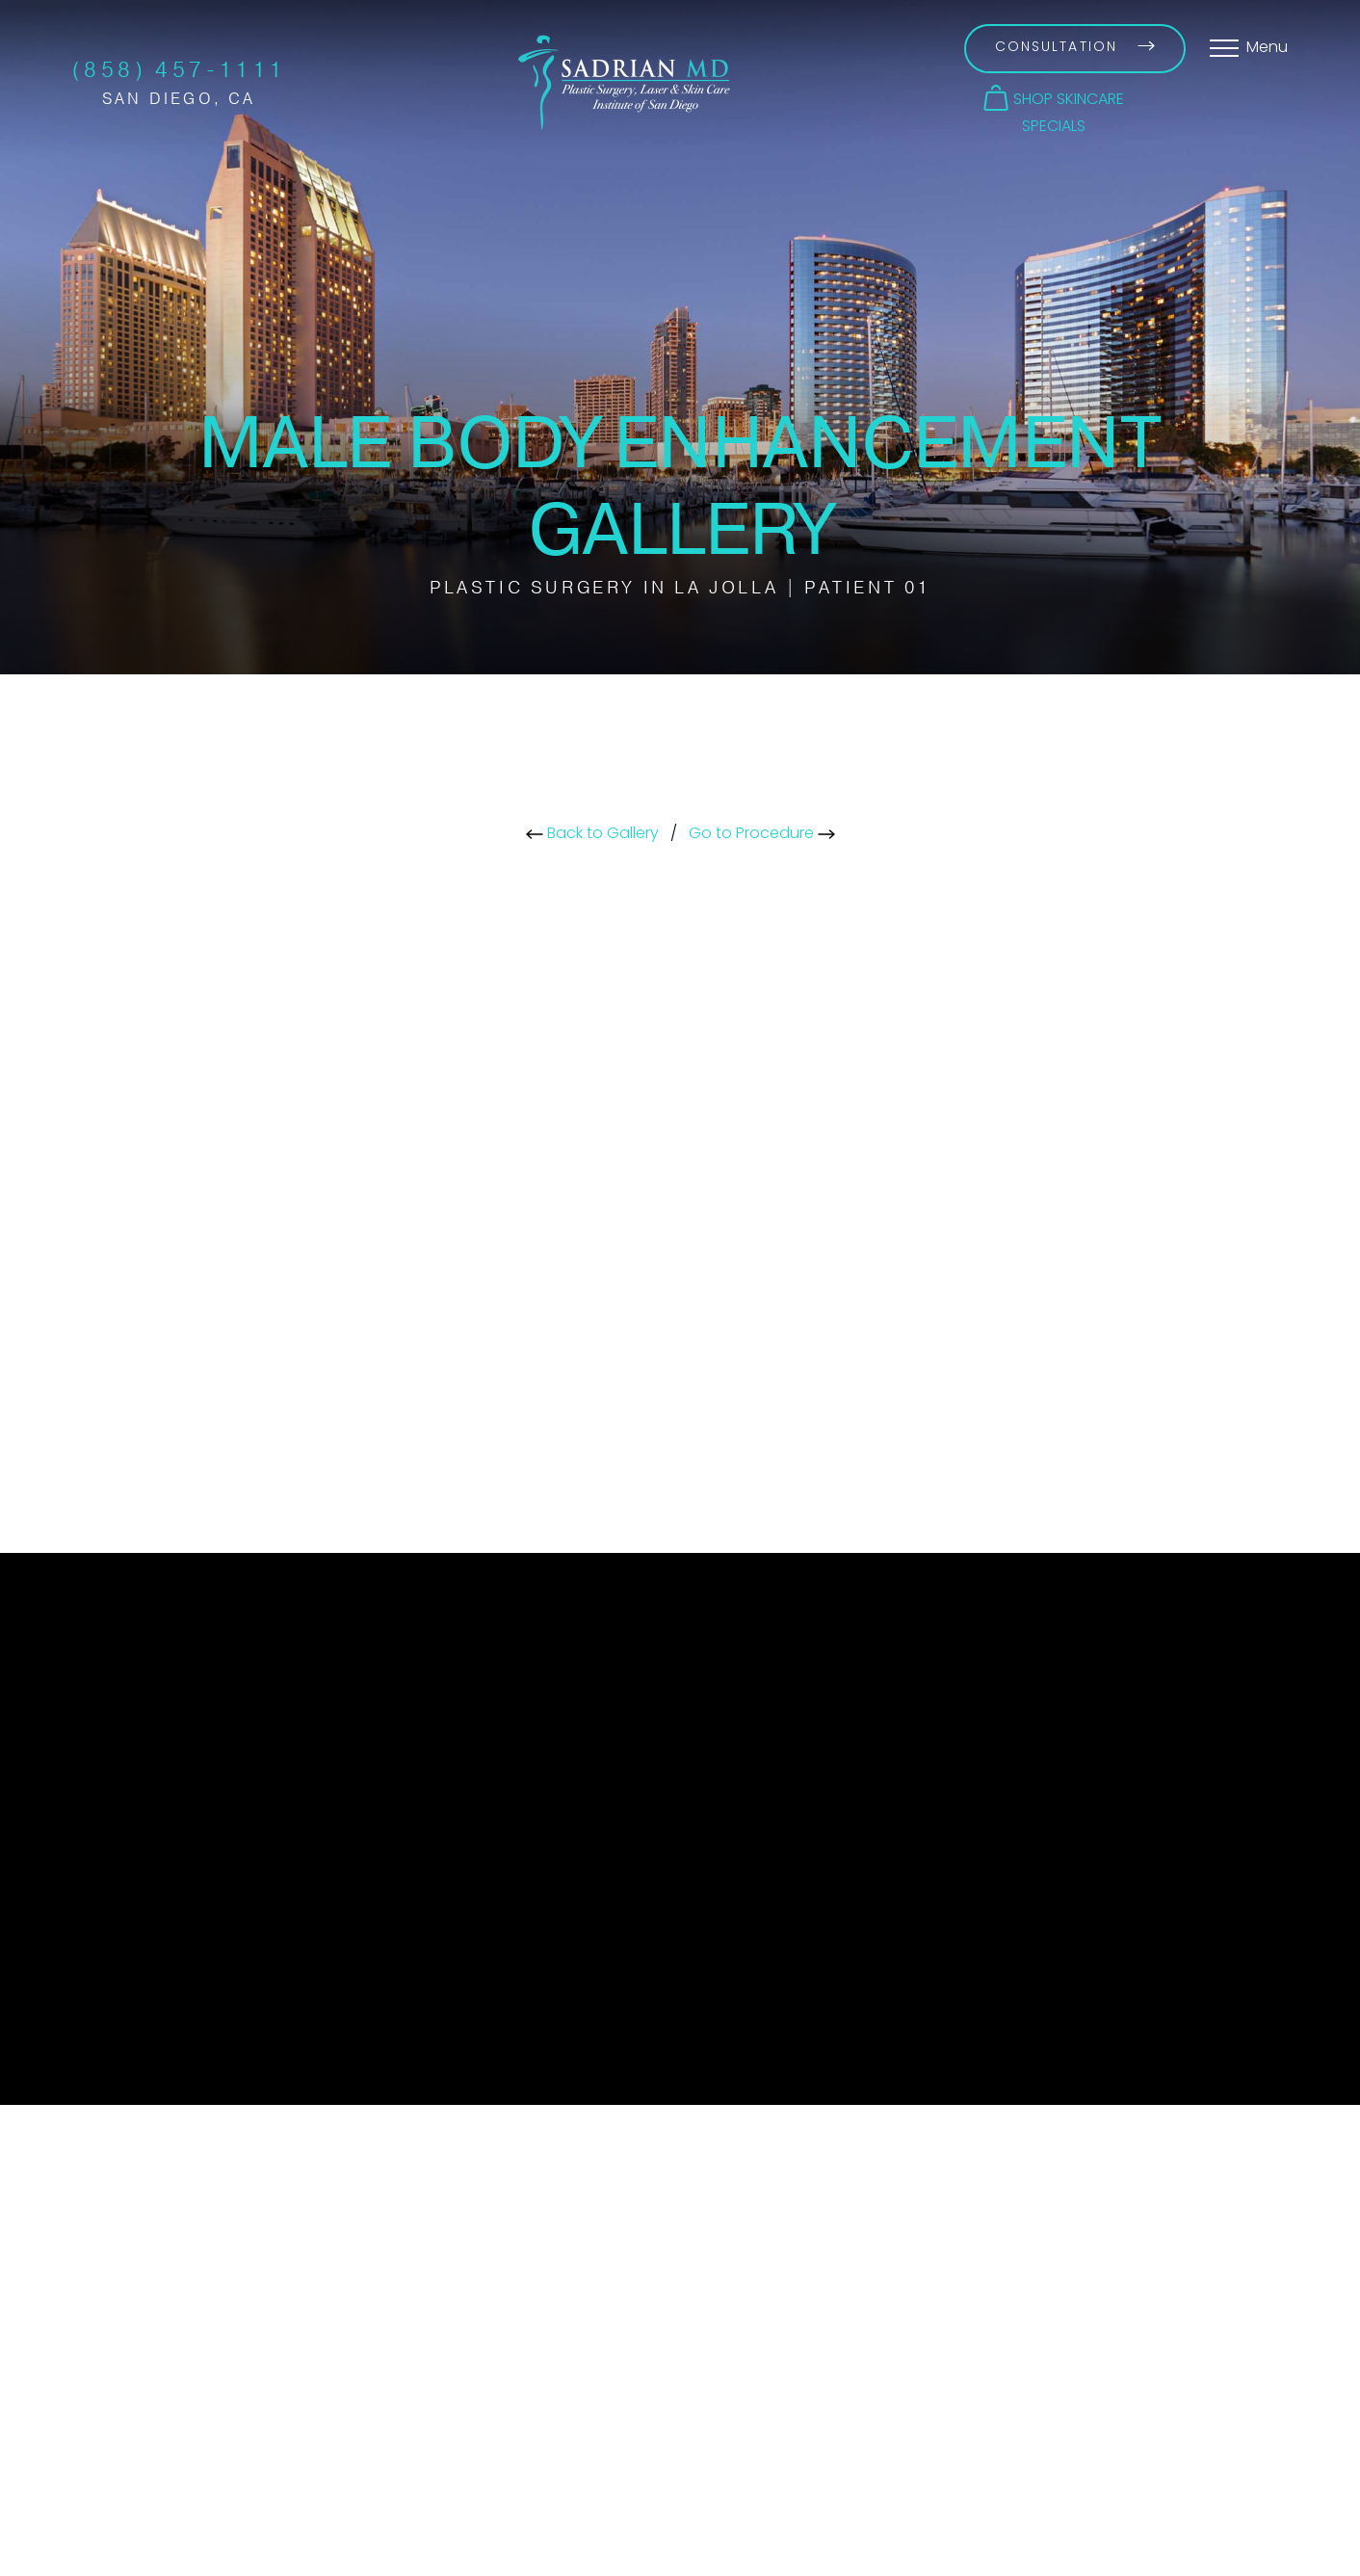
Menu (1267, 48)
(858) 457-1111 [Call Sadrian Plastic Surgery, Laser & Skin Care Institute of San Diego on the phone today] (179, 70)
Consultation (1075, 47)
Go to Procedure (762, 834)
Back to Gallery (592, 834)
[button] (1053, 98)
